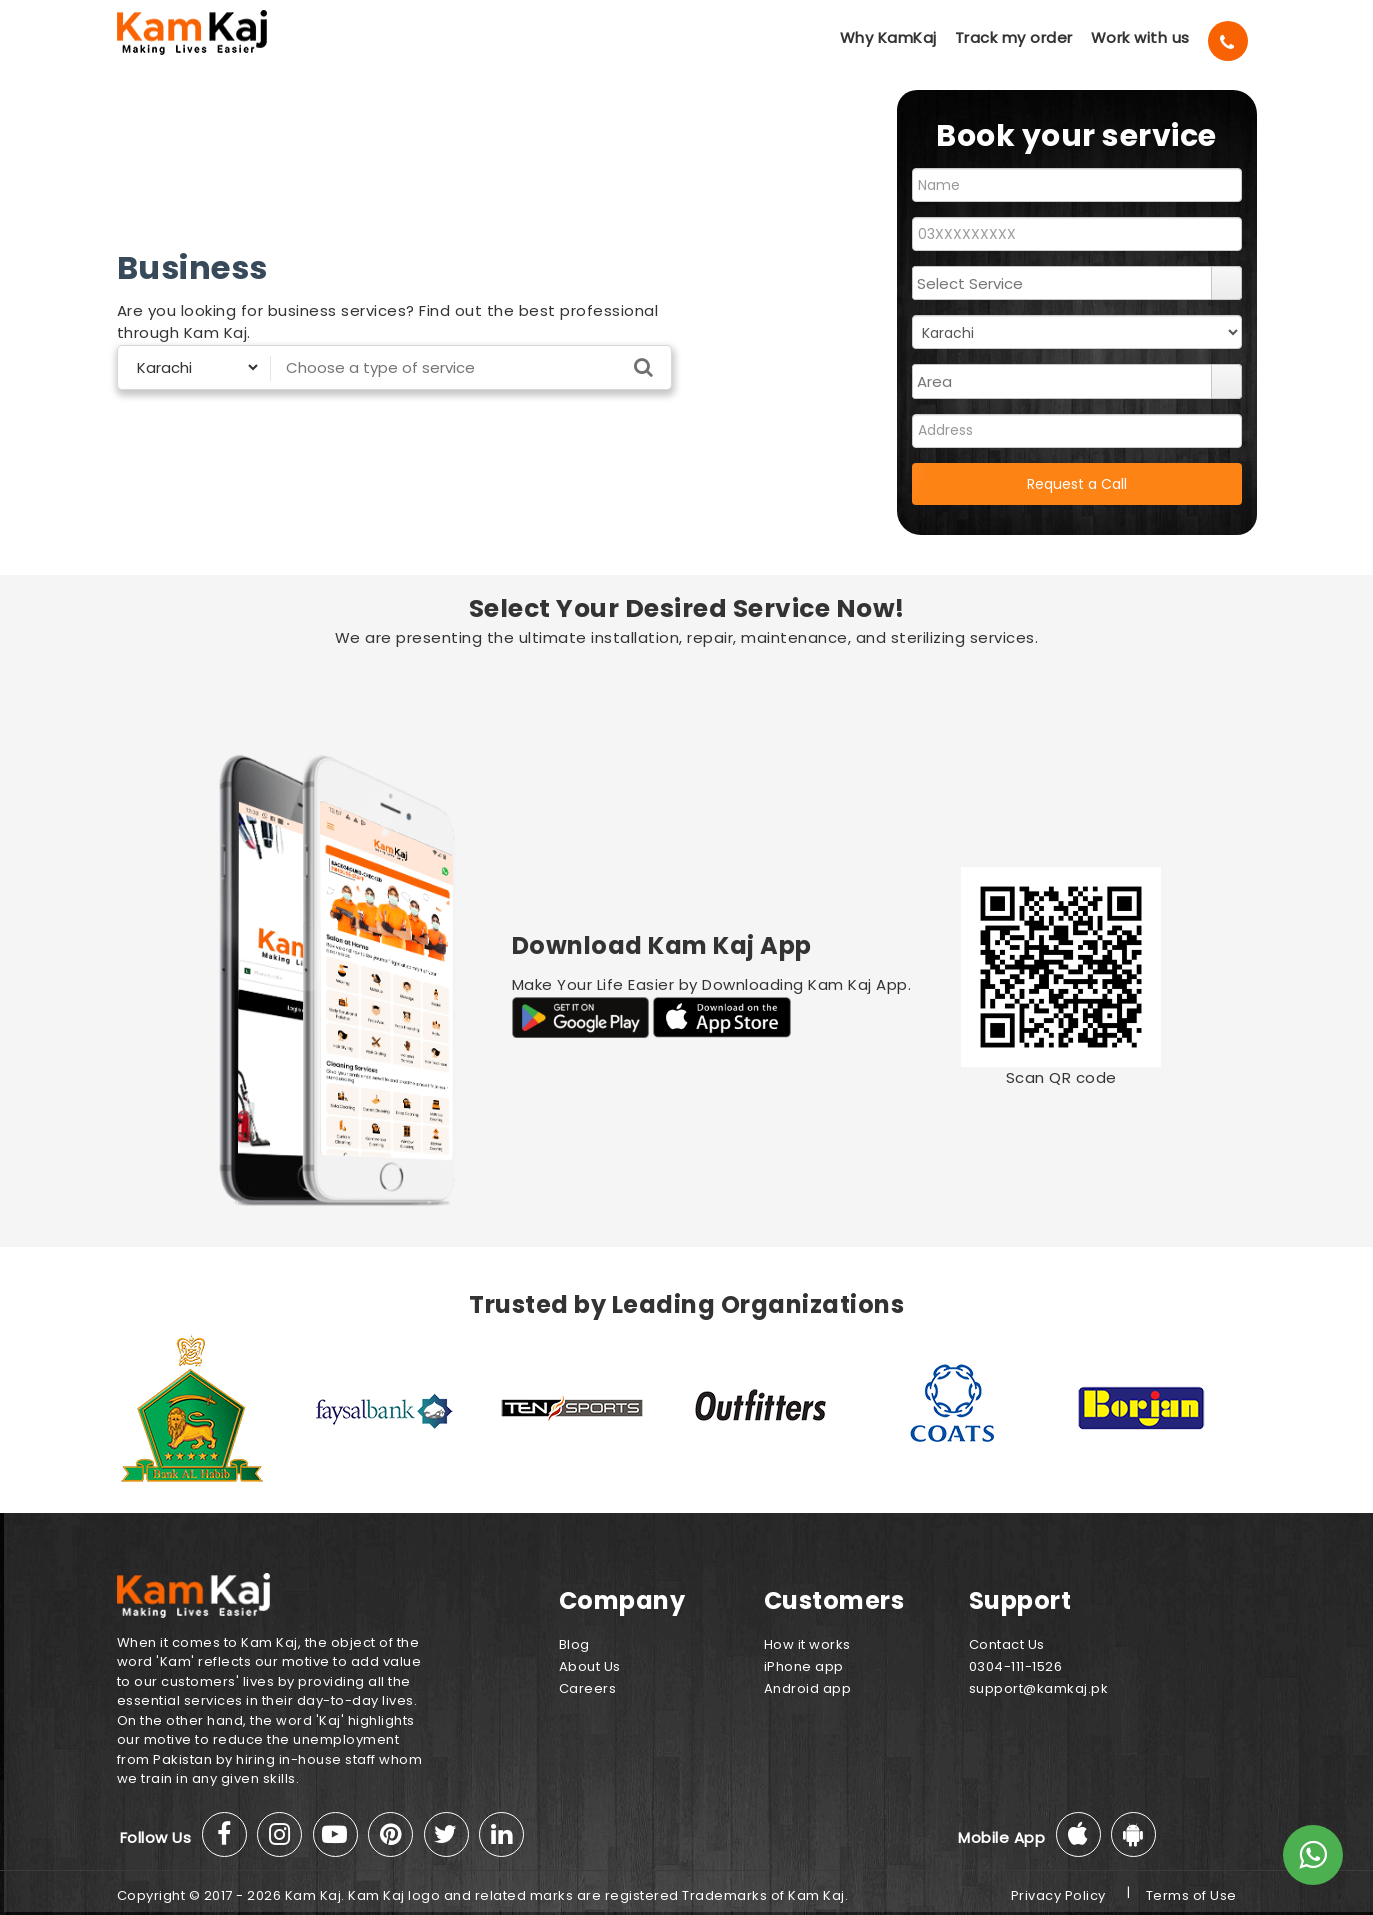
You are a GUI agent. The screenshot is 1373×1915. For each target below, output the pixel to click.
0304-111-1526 (1016, 1666)
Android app (808, 1688)
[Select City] (190, 367)
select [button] (1226, 283)
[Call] (1228, 41)
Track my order (1014, 37)
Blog (574, 1644)
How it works (807, 1644)
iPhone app (804, 1666)
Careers (588, 1688)
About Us (590, 1666)
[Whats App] (1313, 1855)
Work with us (1140, 37)
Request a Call (1077, 484)
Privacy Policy (1058, 1895)
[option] (212, 1408)
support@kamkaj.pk (1039, 1688)
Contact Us (1007, 1644)
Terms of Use (1191, 1895)
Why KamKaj (888, 37)
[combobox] (1063, 283)
